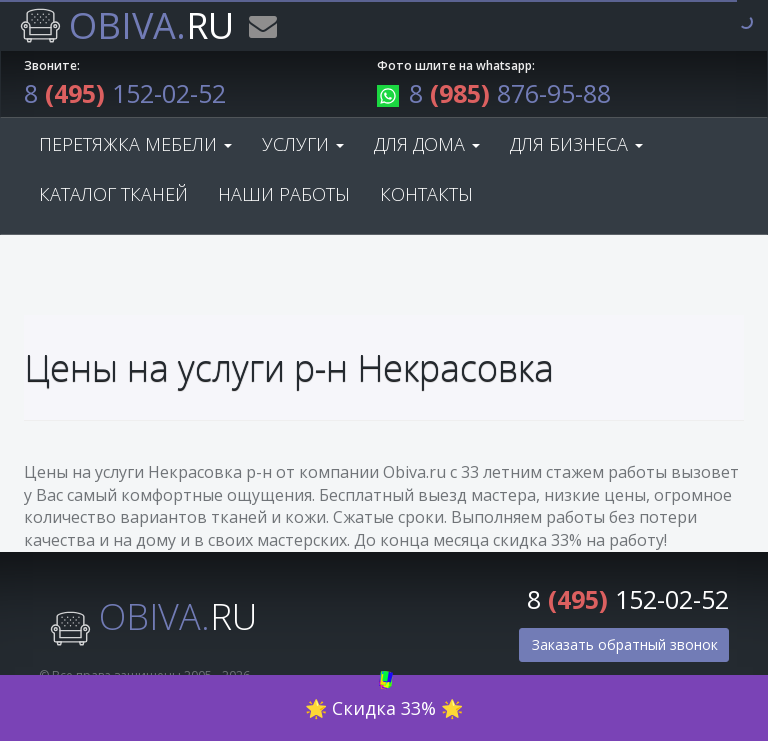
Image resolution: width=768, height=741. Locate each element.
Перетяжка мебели (135, 144)
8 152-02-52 (125, 93)
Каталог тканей (113, 194)
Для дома (427, 144)
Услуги (303, 144)
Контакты (426, 194)
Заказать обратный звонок (625, 644)
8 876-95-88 (494, 93)
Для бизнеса (576, 144)
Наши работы (284, 194)
